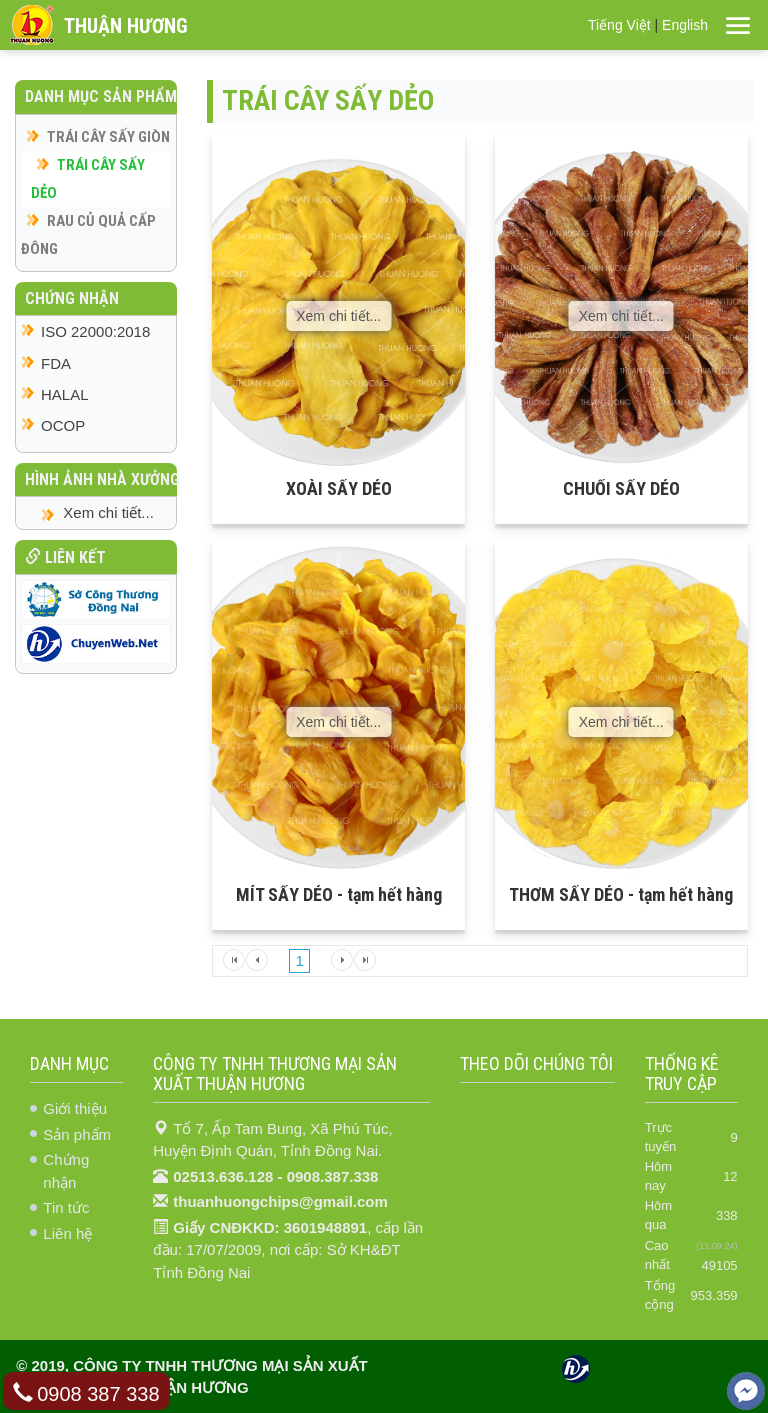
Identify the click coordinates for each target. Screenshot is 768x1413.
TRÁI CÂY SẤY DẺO (88, 179)
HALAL (65, 394)
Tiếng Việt (619, 25)
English (685, 25)
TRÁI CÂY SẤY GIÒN (108, 137)
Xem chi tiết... (338, 316)
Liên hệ (67, 1233)
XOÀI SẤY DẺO (339, 488)
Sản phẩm (77, 1134)
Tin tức (66, 1207)
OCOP (63, 425)
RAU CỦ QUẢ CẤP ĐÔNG (88, 235)
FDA (56, 363)
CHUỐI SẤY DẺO (621, 488)
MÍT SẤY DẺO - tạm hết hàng (339, 894)
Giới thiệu (75, 1108)
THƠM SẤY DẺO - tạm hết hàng (621, 894)
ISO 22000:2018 (95, 331)
